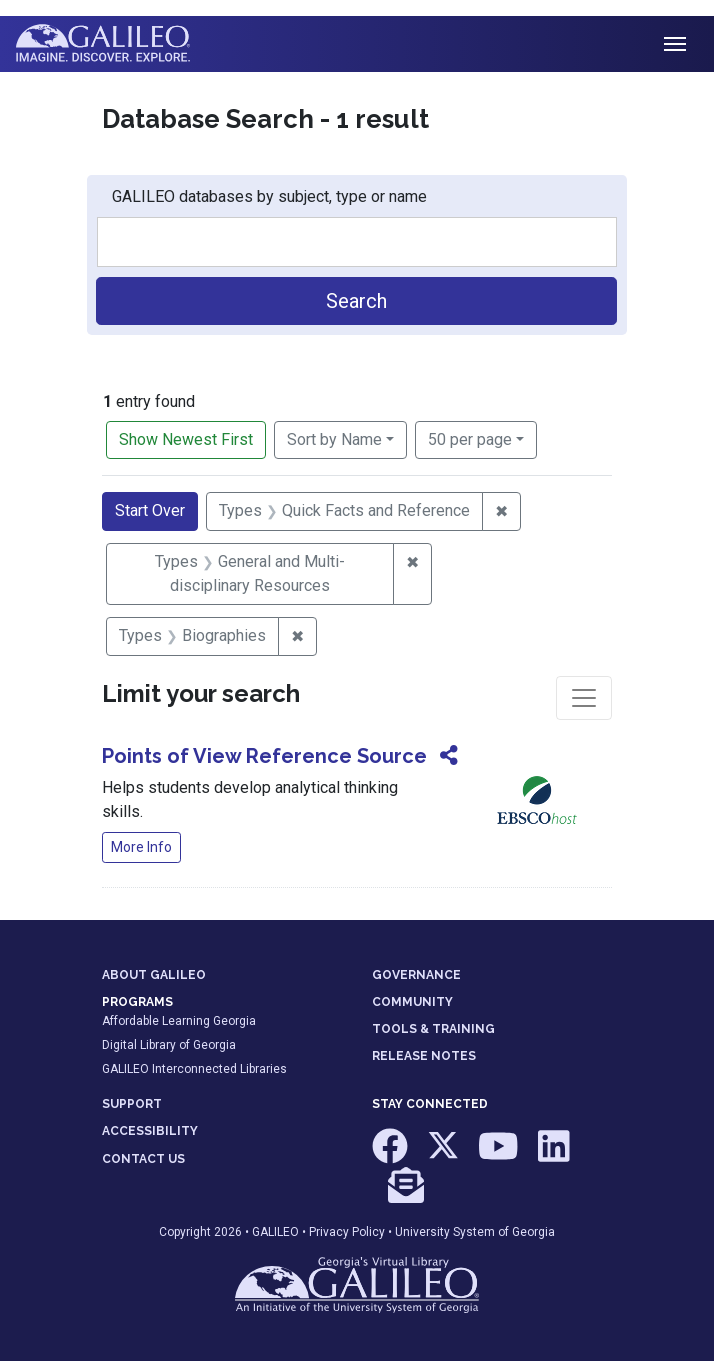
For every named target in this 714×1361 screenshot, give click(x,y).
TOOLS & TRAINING (433, 1029)
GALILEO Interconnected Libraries (194, 1069)
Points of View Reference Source (264, 756)
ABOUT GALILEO (154, 975)
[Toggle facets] (584, 698)
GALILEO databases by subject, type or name (269, 196)
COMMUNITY (412, 1002)
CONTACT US (143, 1159)
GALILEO (275, 1232)
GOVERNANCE (416, 975)
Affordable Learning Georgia (179, 1021)
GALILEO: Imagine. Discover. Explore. (118, 44)
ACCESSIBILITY (150, 1131)
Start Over (150, 510)
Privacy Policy (347, 1232)
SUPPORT (132, 1104)
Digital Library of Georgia (169, 1045)
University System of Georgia (475, 1232)
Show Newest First (186, 439)
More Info (141, 847)
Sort (334, 439)
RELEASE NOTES (424, 1056)
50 (470, 438)
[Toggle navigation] (675, 44)
